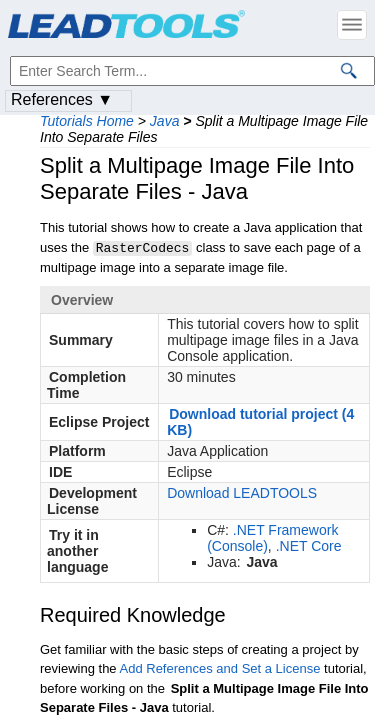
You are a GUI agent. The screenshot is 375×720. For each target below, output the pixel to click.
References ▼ (62, 99)
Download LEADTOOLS (242, 492)
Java (165, 121)
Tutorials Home (87, 121)
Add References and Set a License (220, 667)
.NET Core (309, 545)
